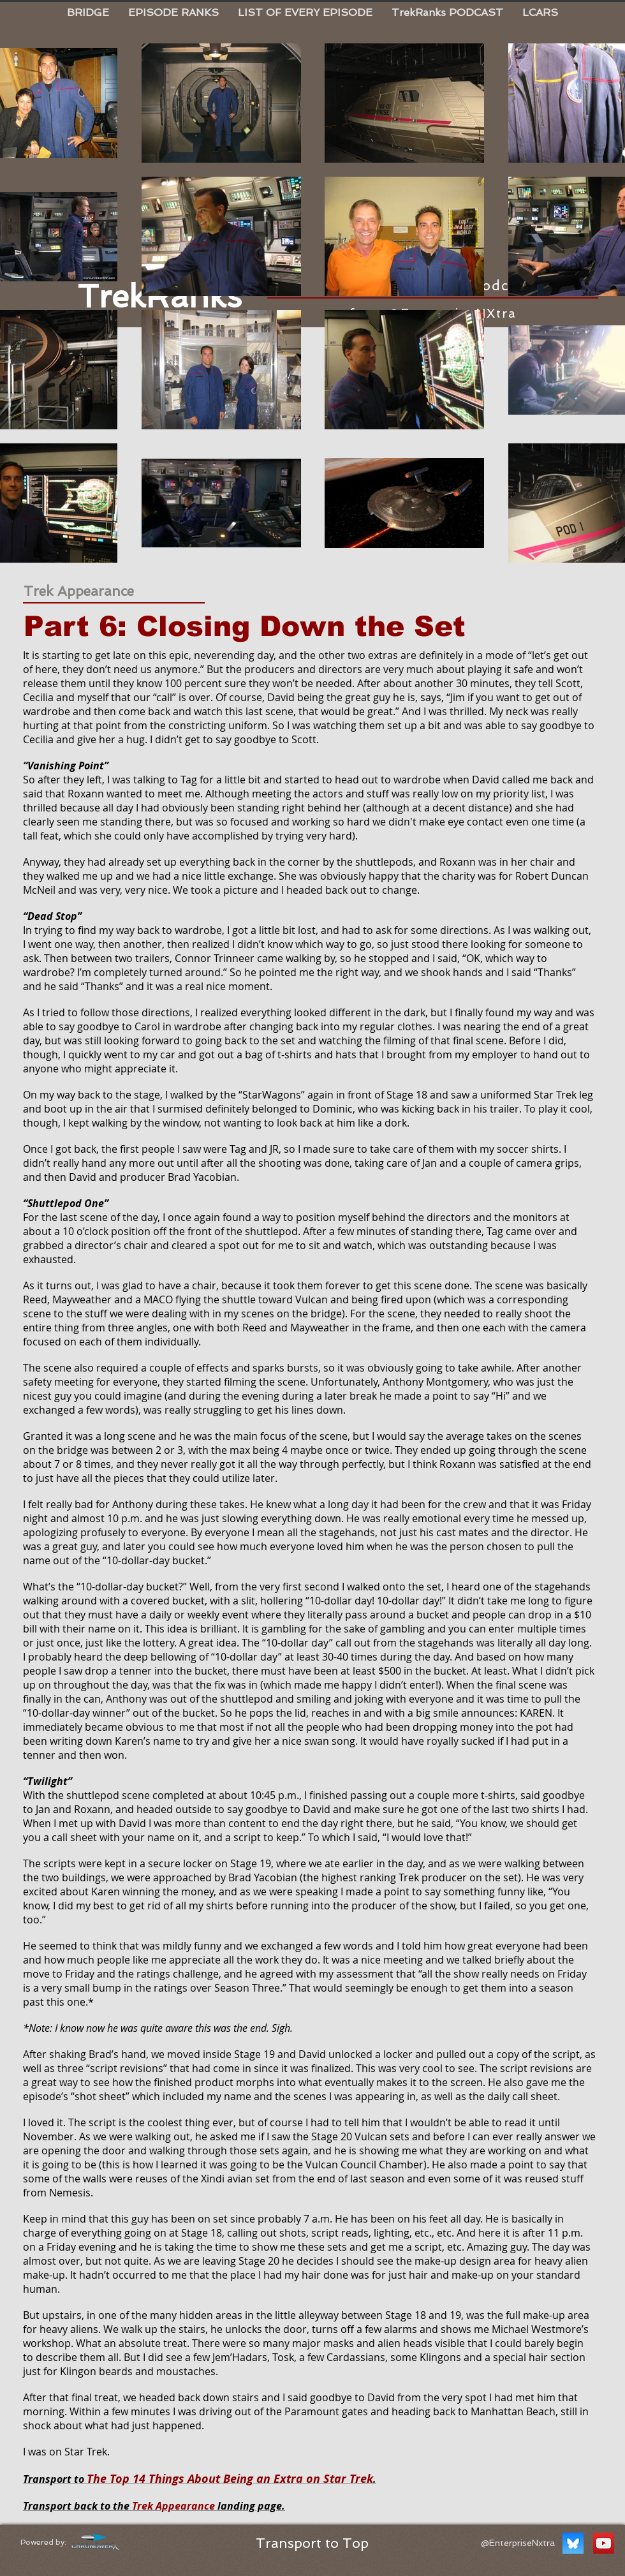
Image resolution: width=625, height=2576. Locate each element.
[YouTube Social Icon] (603, 2543)
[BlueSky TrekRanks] (573, 2543)
